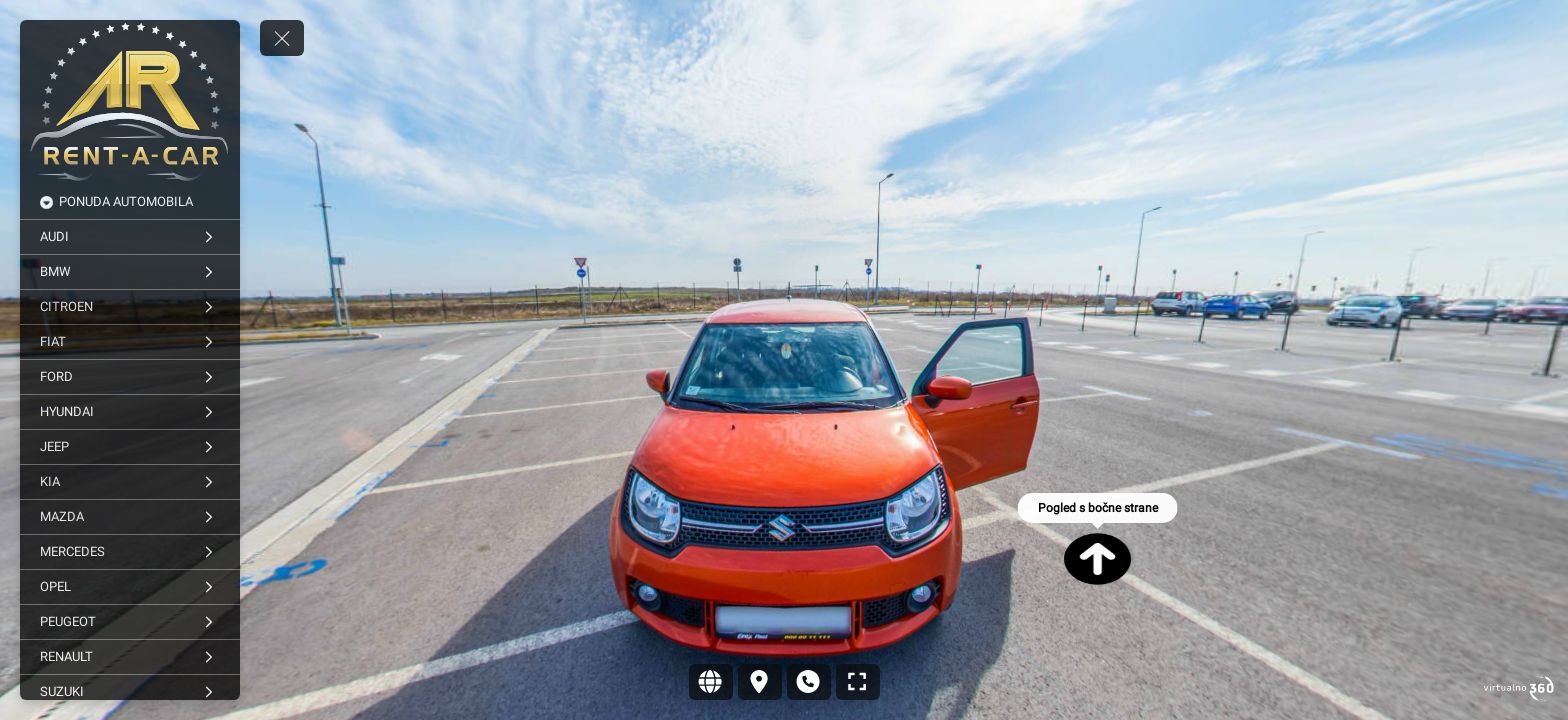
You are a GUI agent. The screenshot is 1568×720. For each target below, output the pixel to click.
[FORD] (130, 377)
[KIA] (130, 482)
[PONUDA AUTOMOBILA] (130, 202)
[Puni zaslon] (858, 682)
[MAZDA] (130, 517)
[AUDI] (130, 237)
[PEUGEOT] (130, 622)
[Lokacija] (760, 682)
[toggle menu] (282, 38)
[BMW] (130, 272)
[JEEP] (130, 447)
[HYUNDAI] (130, 412)
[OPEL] (130, 587)
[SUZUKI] (130, 692)
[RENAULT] (130, 657)
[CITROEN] (130, 307)
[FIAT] (130, 342)
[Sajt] (711, 682)
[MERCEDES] (130, 552)
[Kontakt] (809, 682)
